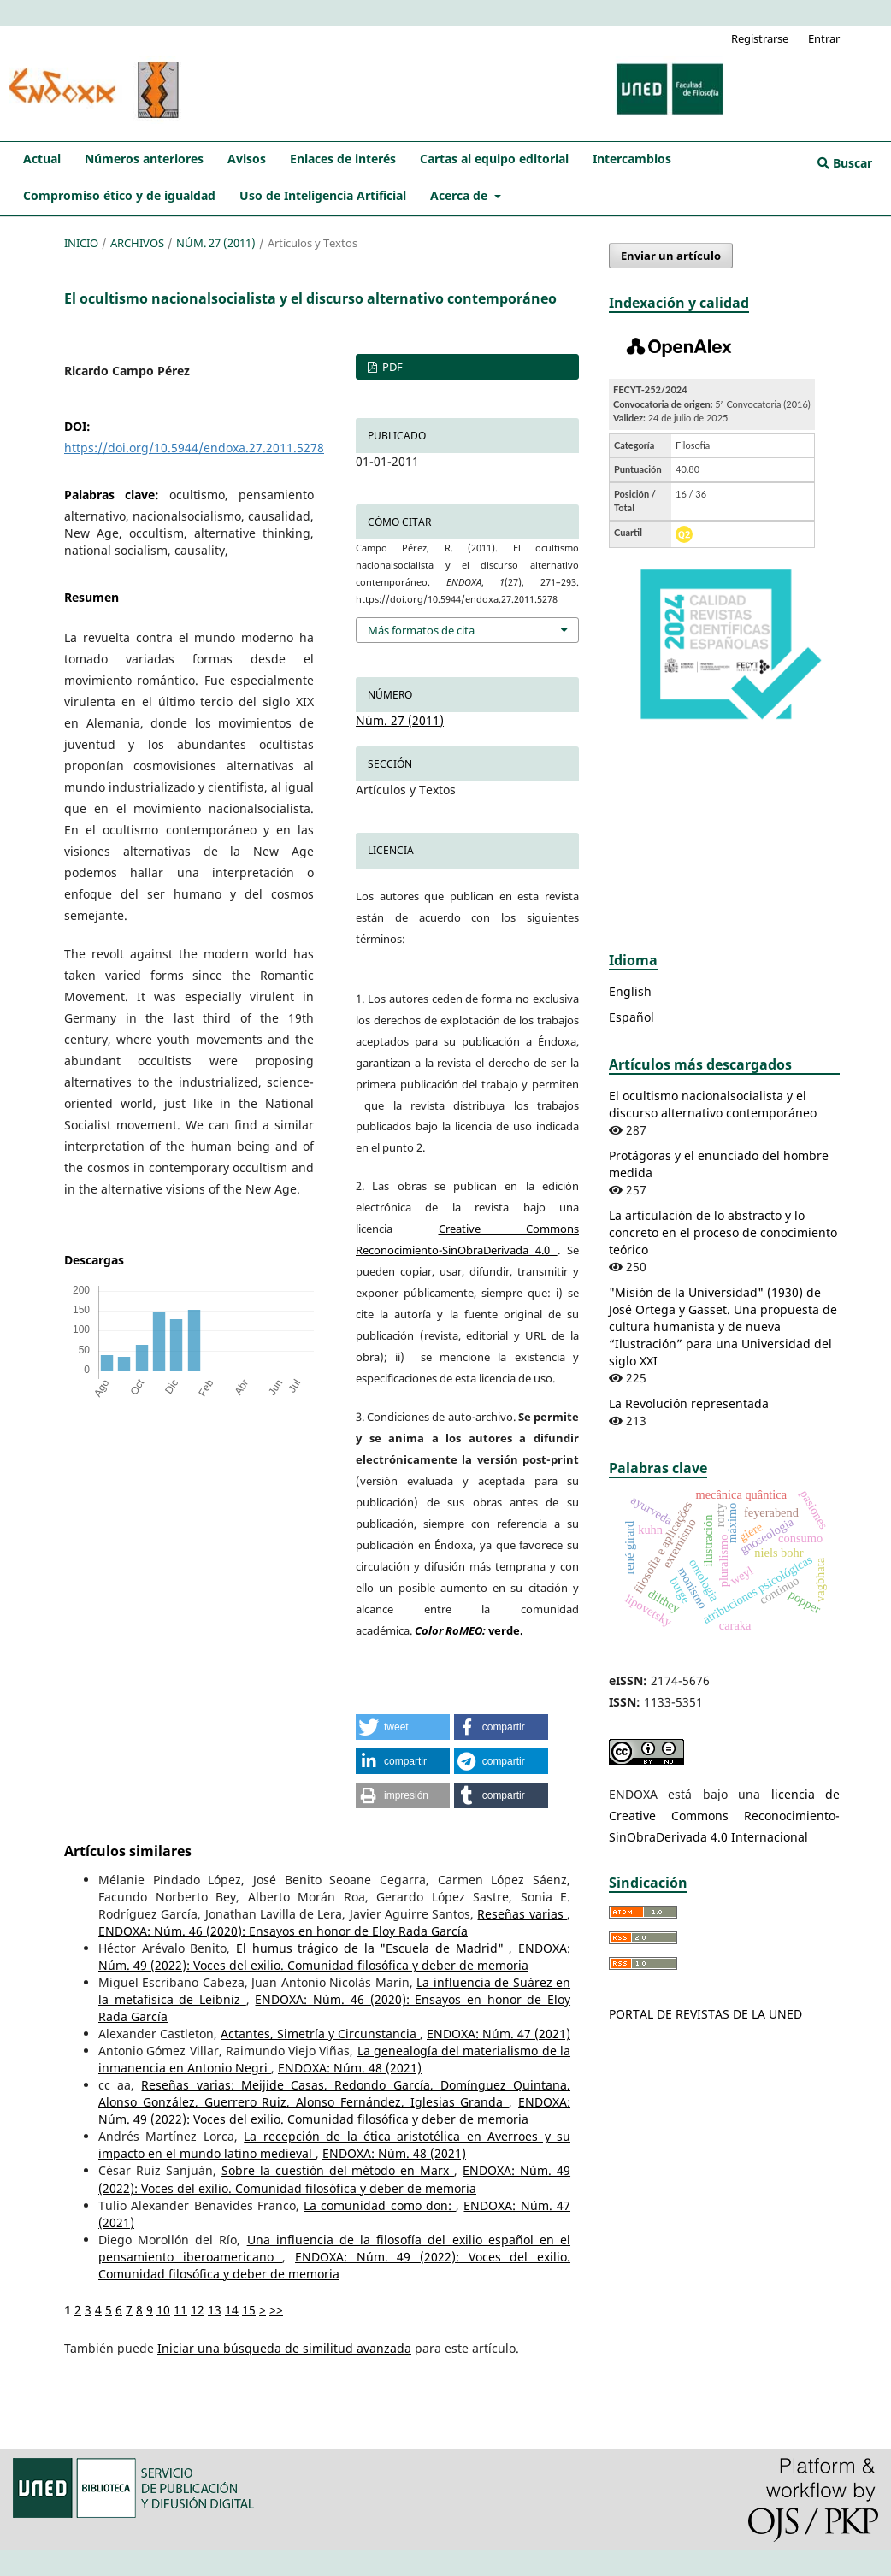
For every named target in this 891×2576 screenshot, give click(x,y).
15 (249, 2310)
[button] (403, 1727)
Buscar (844, 163)
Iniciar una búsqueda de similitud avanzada (284, 2348)
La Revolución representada (689, 1403)
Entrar (824, 38)
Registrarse (759, 38)
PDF (391, 366)
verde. (469, 1630)
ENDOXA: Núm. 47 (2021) (498, 2033)
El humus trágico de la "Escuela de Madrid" (372, 1948)
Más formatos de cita (421, 630)
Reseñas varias (522, 1914)
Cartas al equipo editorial (494, 158)
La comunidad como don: (380, 2205)
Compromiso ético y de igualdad (119, 195)
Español (631, 1017)
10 (163, 2310)
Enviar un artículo (671, 255)
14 (232, 2310)
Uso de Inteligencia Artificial (322, 195)
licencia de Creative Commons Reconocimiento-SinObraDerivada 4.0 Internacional (724, 1815)
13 (214, 2310)
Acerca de (460, 195)
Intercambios (632, 158)
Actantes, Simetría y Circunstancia (320, 2033)
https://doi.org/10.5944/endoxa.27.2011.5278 (194, 447)
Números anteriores (144, 158)
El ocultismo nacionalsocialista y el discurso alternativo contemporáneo (713, 1104)
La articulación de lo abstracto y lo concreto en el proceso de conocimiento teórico (723, 1232)
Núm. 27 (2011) (216, 243)
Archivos (137, 243)
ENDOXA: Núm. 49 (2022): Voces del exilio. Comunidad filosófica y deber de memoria (334, 1956)
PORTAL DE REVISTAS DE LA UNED (705, 2014)
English (630, 991)
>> (276, 2310)
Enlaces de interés (343, 158)
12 (197, 2310)
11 (180, 2310)
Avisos (246, 158)
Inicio (81, 243)
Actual (42, 158)
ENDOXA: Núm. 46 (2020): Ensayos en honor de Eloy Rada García (283, 1931)
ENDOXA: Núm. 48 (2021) (350, 2068)
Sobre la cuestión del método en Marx (337, 2170)
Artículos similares (128, 1851)
